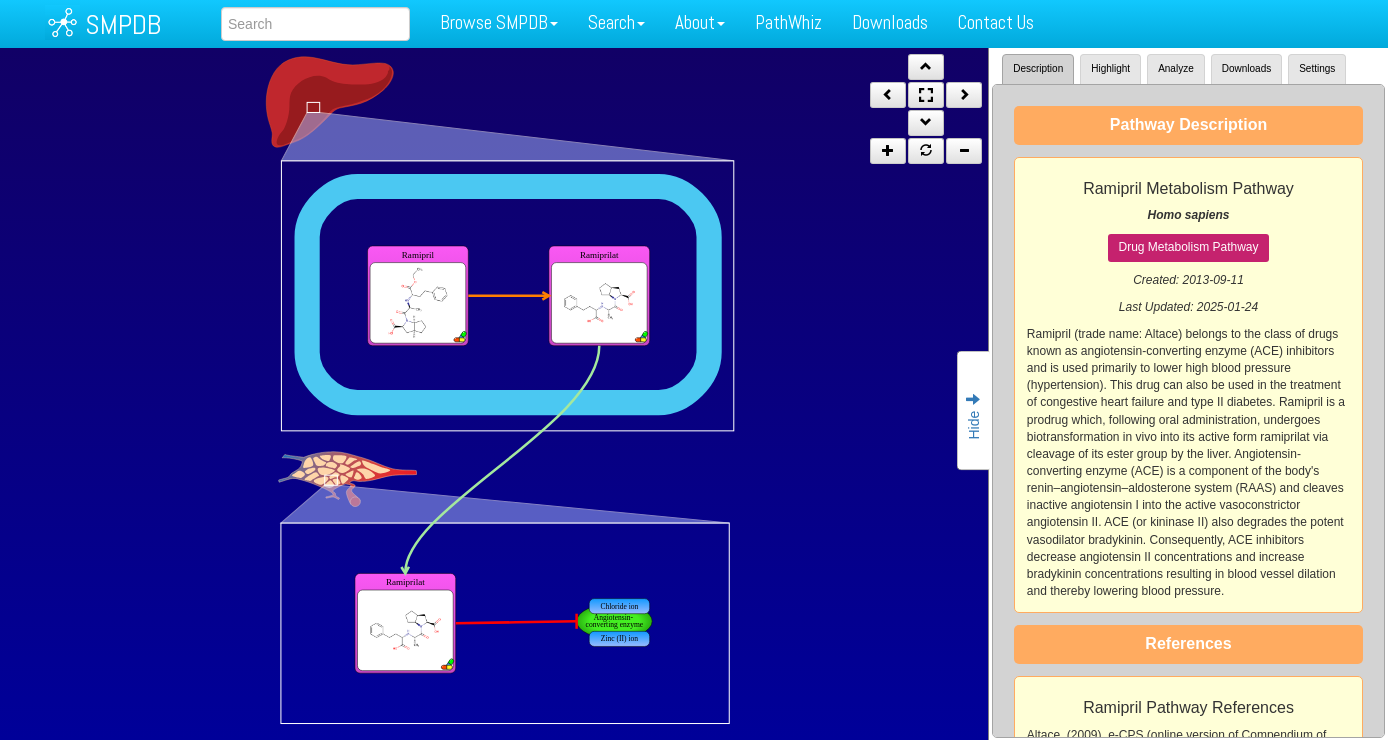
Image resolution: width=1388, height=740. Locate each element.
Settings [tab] (1317, 68)
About (700, 22)
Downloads (890, 22)
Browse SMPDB (499, 22)
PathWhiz (788, 22)
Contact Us (996, 22)
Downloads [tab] (1246, 68)
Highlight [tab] (1110, 68)
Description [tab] (1038, 68)
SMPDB (123, 24)
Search (616, 22)
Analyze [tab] (1176, 68)
